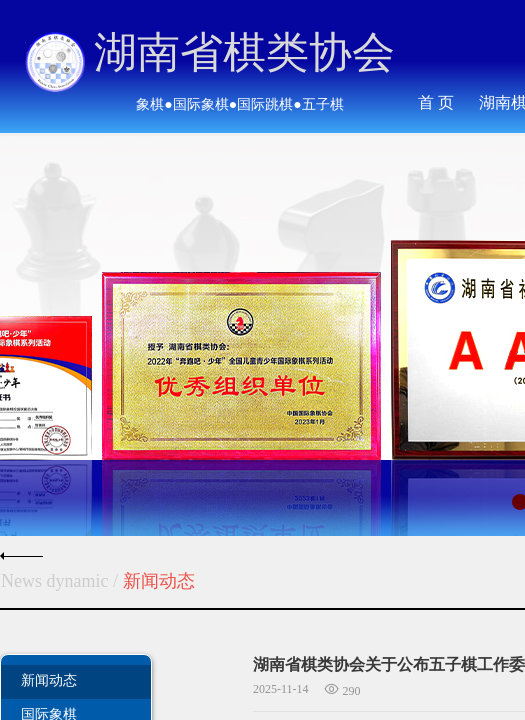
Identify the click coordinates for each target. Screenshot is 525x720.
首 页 (436, 102)
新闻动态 (49, 680)
